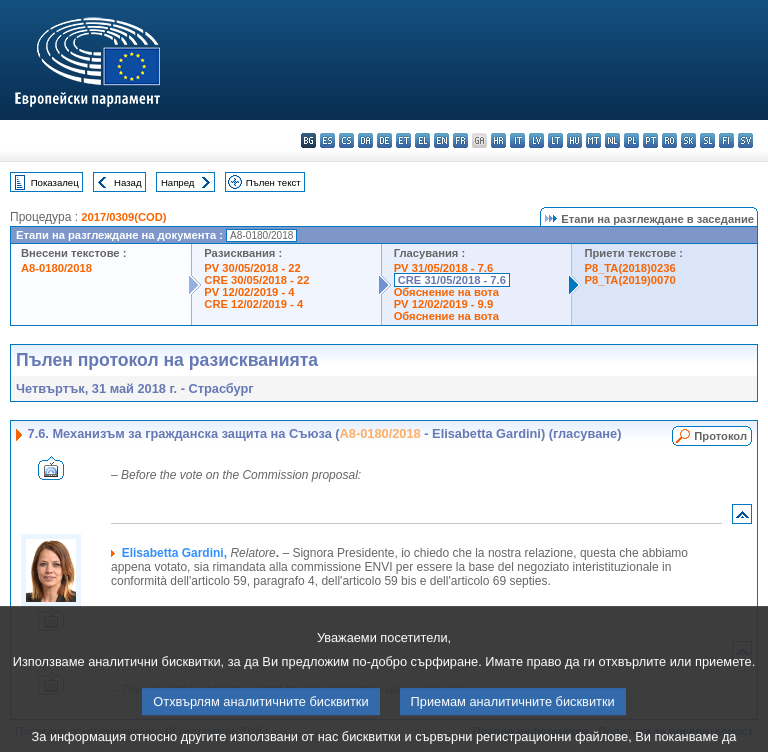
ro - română (669, 140)
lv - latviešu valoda (536, 140)
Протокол (720, 436)
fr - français (460, 140)
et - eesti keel (403, 140)
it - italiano (517, 140)
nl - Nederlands (612, 140)
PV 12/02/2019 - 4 (249, 292)
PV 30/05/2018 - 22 (252, 268)
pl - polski (631, 140)
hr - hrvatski (498, 140)
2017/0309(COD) (123, 217)
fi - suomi (726, 140)
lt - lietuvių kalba (555, 140)
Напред (178, 182)
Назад (128, 182)
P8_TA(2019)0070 (629, 280)
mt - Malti (593, 140)
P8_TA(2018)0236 (629, 268)
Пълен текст (273, 182)
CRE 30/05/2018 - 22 (256, 280)
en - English (441, 140)
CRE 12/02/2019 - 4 (253, 304)
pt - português (650, 140)
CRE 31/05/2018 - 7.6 (452, 280)
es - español (327, 140)
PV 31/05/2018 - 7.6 (444, 268)
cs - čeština (346, 140)
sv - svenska (745, 140)
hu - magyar (574, 140)
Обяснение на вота (446, 292)
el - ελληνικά (422, 140)
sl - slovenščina (707, 140)
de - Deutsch (384, 140)
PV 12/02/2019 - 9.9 (444, 304)
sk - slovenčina (688, 140)
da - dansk (365, 140)
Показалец (55, 182)
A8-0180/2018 (56, 268)
